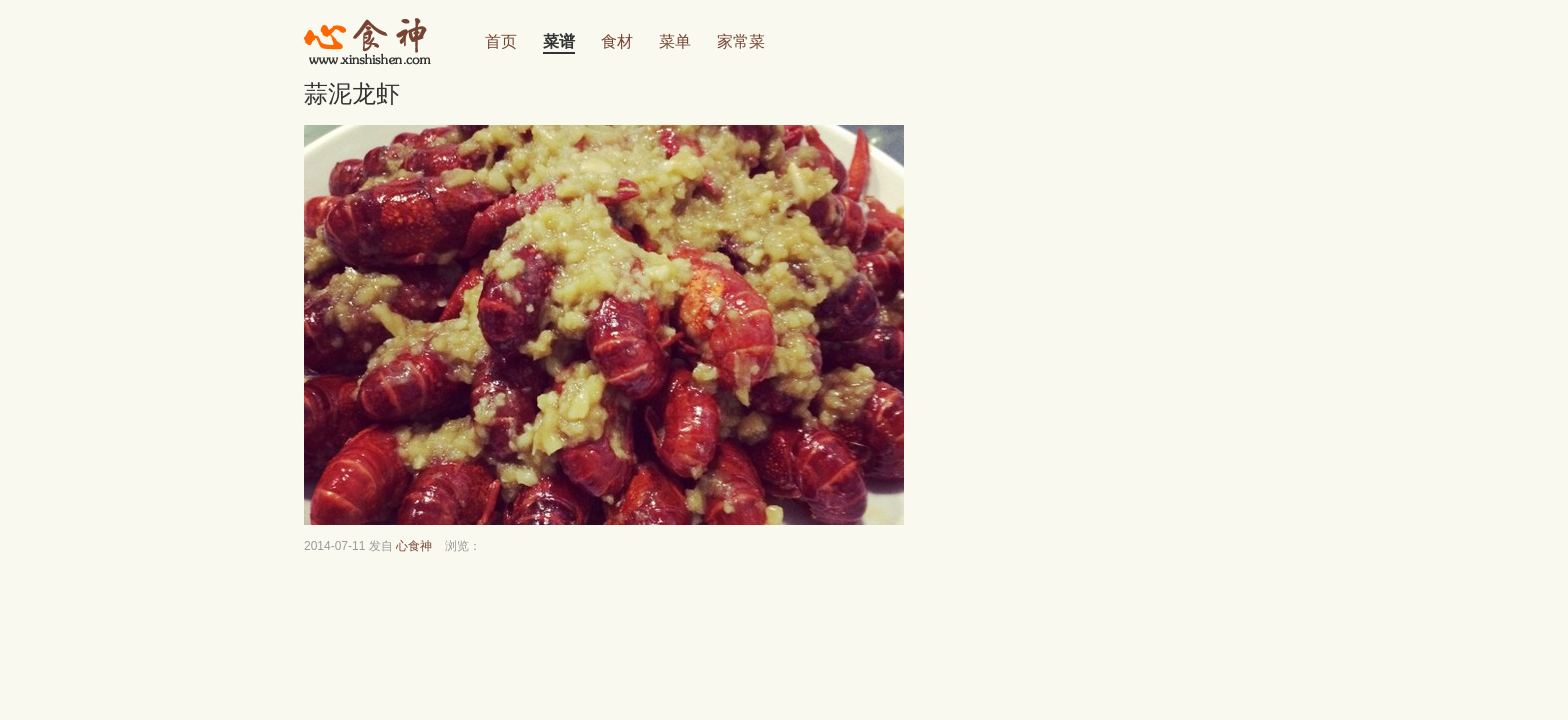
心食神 (414, 546)
